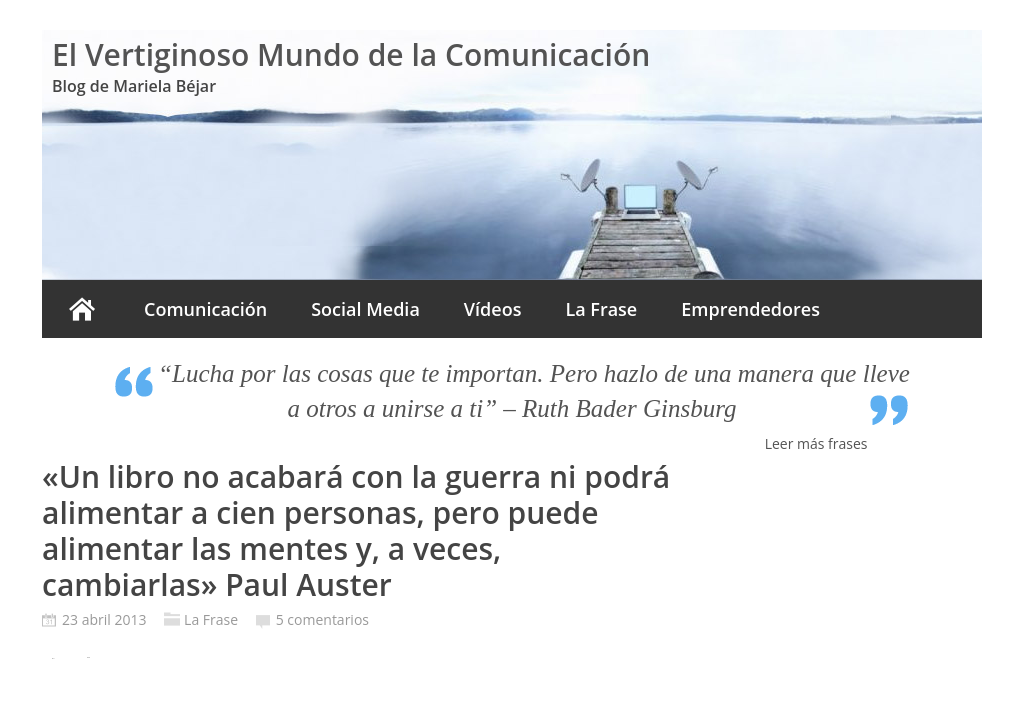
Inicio (82, 309)
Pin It (53, 658)
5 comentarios (322, 619)
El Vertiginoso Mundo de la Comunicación (351, 54)
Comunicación (205, 309)
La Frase (601, 309)
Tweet (88, 657)
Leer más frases (816, 443)
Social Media (365, 309)
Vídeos (493, 309)
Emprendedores (750, 309)
